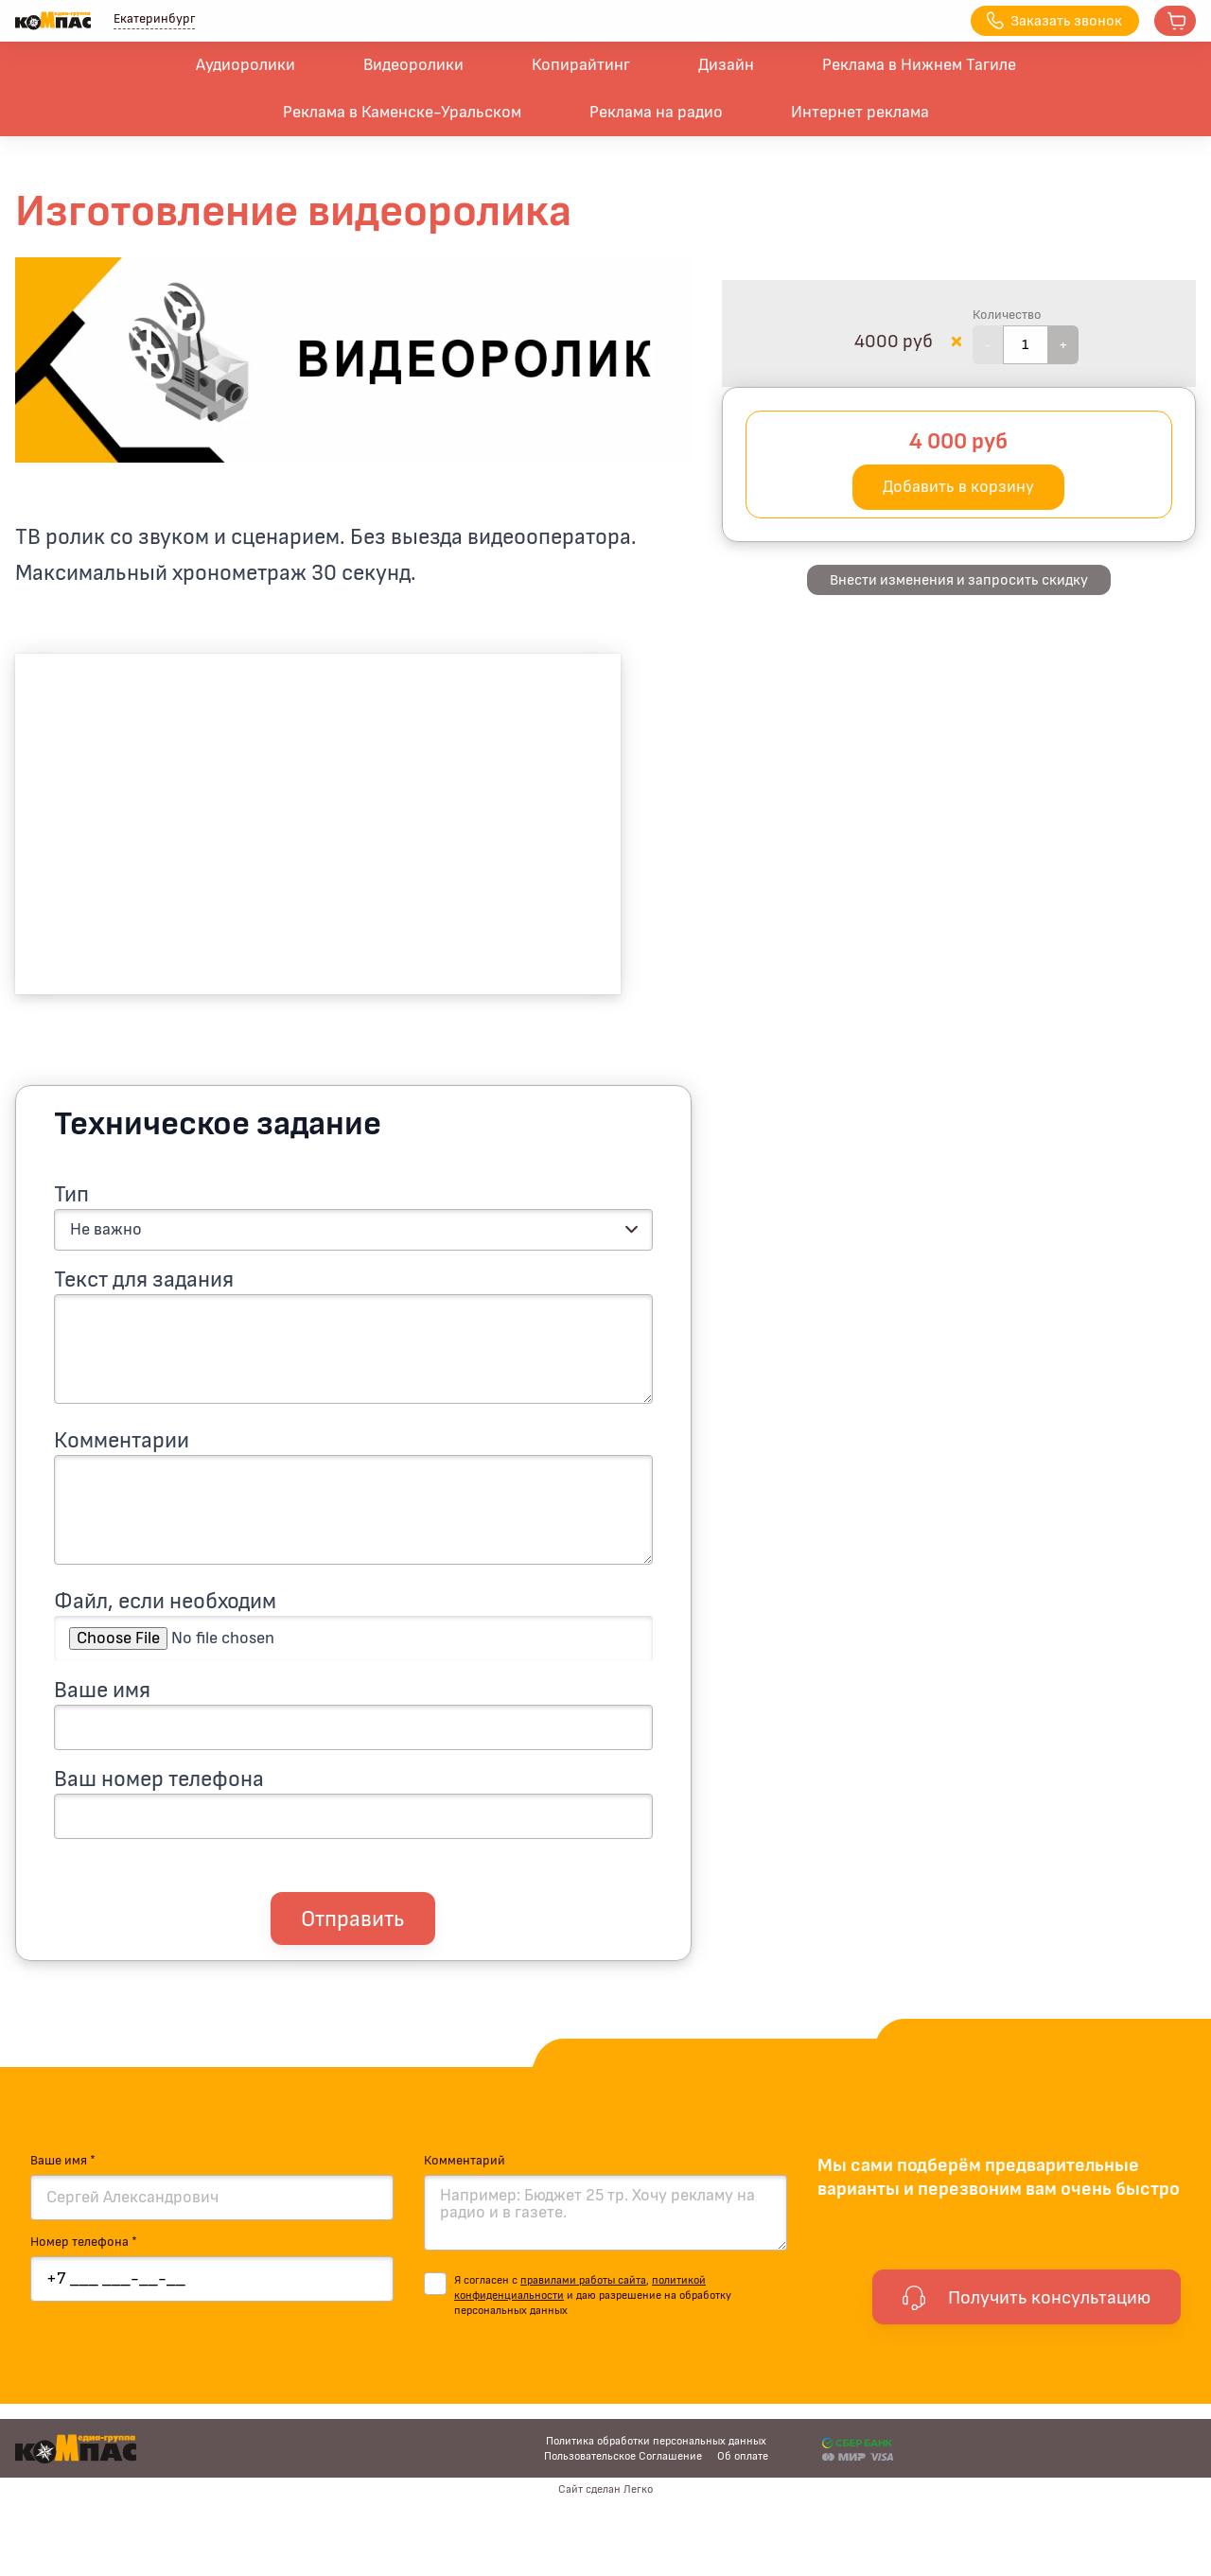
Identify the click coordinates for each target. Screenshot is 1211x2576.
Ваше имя (102, 1690)
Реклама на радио (656, 112)
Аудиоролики (245, 65)
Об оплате (742, 2456)
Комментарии (121, 1440)
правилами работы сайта (583, 2280)
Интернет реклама (860, 112)
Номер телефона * (83, 2242)
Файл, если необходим (165, 1601)
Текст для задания (144, 1280)
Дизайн (726, 65)
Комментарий (464, 2160)
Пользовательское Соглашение (623, 2456)
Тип (71, 1194)
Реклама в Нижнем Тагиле (919, 65)
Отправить (353, 1919)
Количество (1007, 315)
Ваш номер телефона (159, 1779)
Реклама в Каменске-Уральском (402, 112)
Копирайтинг (581, 65)
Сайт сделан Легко (605, 2489)
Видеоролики (413, 65)
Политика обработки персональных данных (656, 2440)
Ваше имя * (63, 2160)
